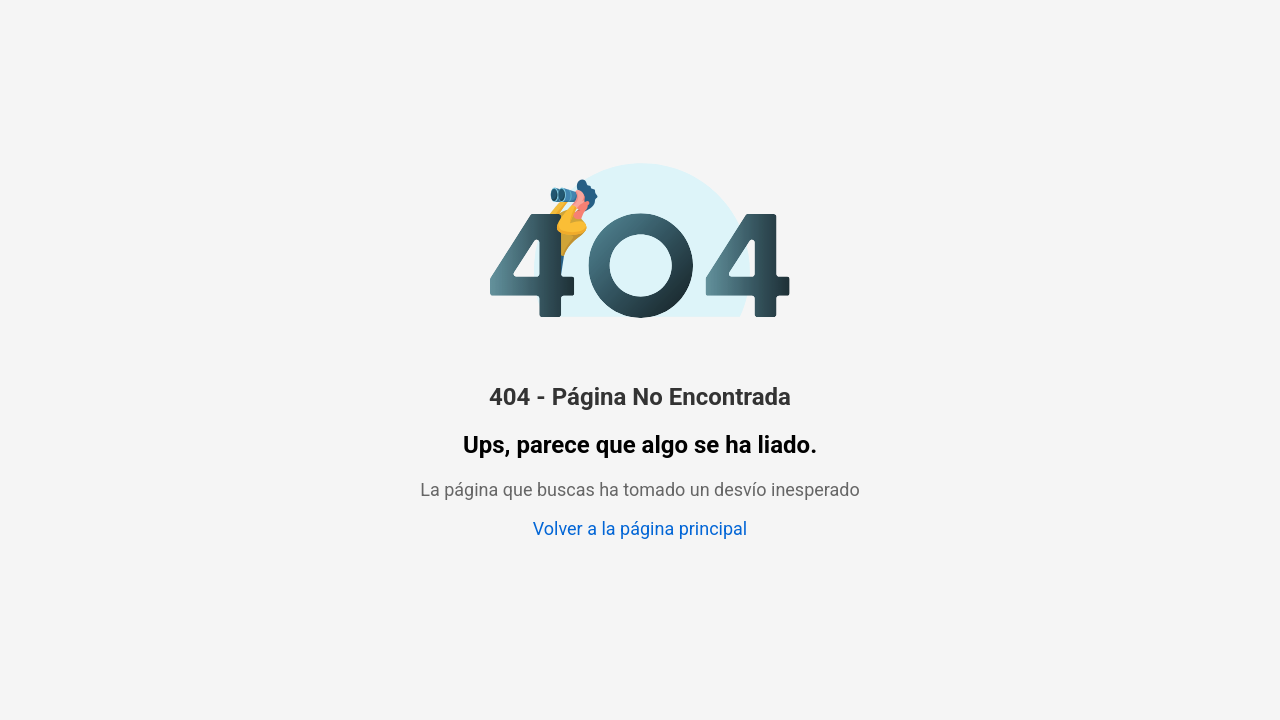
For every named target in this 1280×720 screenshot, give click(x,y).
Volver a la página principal (640, 528)
